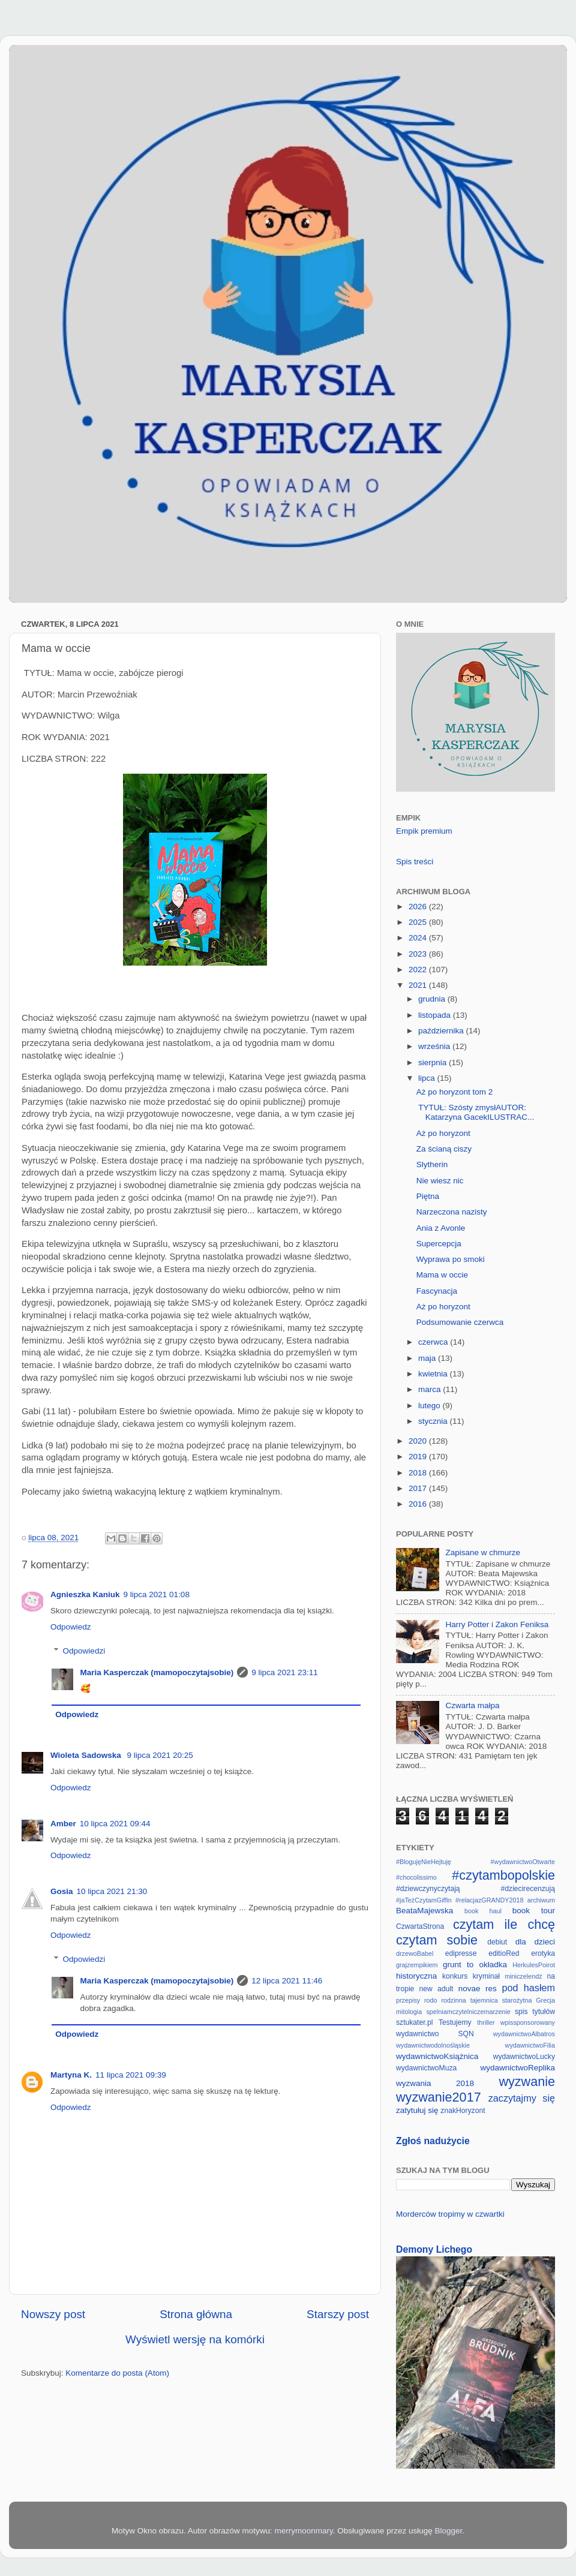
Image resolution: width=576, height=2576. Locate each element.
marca (430, 1389)
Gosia (61, 1891)
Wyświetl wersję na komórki (195, 2339)
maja (428, 1358)
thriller (485, 2022)
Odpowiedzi (84, 1650)
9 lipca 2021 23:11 (284, 1672)
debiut (497, 1942)
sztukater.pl (414, 2022)
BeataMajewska (424, 1910)
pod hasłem (528, 1987)
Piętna (427, 1196)
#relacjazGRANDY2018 (489, 1900)
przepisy (408, 2000)
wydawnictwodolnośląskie (433, 2045)
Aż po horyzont (443, 1133)
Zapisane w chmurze (482, 1552)
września (435, 1046)
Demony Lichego (434, 2249)
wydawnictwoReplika (517, 2067)
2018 (419, 1472)
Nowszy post (53, 2314)
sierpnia (433, 1062)
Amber (63, 1823)
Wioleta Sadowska (86, 1755)
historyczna (416, 1975)
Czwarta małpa (472, 1705)
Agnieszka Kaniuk (85, 1594)
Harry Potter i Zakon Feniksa (496, 1624)
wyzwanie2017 (438, 2097)
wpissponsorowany (527, 2022)
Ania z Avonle (441, 1228)
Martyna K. (71, 2074)
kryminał (486, 1976)
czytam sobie (437, 1939)
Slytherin (432, 1164)
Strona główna (196, 2314)
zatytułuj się (417, 2110)
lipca (427, 1078)
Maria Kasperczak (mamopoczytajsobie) (157, 1672)
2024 (419, 937)
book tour (533, 1910)
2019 (419, 1456)
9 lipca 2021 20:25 (160, 1755)
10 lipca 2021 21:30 (112, 1891)
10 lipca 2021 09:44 (115, 1823)
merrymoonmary (304, 2530)
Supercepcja (438, 1243)
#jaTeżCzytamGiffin (424, 1900)
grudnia (433, 998)
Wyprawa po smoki (450, 1259)
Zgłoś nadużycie (433, 2141)
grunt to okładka (475, 1964)
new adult (436, 1989)
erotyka (543, 1953)
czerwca (434, 1341)
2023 (419, 953)
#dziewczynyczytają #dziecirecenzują (475, 1888)
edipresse (461, 1953)
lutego (430, 1405)
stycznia (434, 1421)
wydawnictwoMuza (426, 2068)
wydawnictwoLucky (524, 2056)
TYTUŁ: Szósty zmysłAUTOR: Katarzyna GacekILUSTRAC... (475, 1112)
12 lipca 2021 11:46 (286, 1980)
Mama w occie (442, 1274)
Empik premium (424, 830)
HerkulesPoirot (533, 1964)
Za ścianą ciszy (444, 1148)
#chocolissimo (416, 1877)
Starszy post (338, 2314)
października (442, 1030)
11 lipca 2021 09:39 (130, 2074)
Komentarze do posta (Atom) (117, 2372)
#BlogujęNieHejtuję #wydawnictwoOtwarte (475, 1861)
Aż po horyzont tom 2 (454, 1091)
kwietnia (434, 1373)
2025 (419, 922)
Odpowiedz (70, 1626)
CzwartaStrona (420, 1926)
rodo (430, 2000)
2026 (419, 906)
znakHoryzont (462, 2110)
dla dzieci (535, 1941)
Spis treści (414, 861)
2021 (419, 985)
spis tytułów (535, 2011)
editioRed (503, 1953)
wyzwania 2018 (435, 2083)
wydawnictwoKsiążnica (437, 2056)
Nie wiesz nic (440, 1180)
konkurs (455, 1976)
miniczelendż (523, 1976)
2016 (419, 1503)
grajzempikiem (417, 1964)
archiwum (541, 1900)
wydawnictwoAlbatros (524, 2033)
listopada (435, 1015)
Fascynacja (436, 1291)
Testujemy (455, 2022)
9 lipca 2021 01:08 (157, 1594)
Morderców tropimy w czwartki (450, 2214)
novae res (477, 1988)
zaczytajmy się (521, 2098)
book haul (483, 1910)
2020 (419, 1440)
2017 (419, 1488)
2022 (419, 969)
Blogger (448, 2530)
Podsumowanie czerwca (460, 1322)
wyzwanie (527, 2081)
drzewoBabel (414, 1953)
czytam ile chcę (504, 1924)
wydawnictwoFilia (530, 2045)
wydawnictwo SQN (435, 2034)
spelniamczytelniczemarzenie (468, 2011)
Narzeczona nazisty (451, 1211)
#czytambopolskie (503, 1875)
